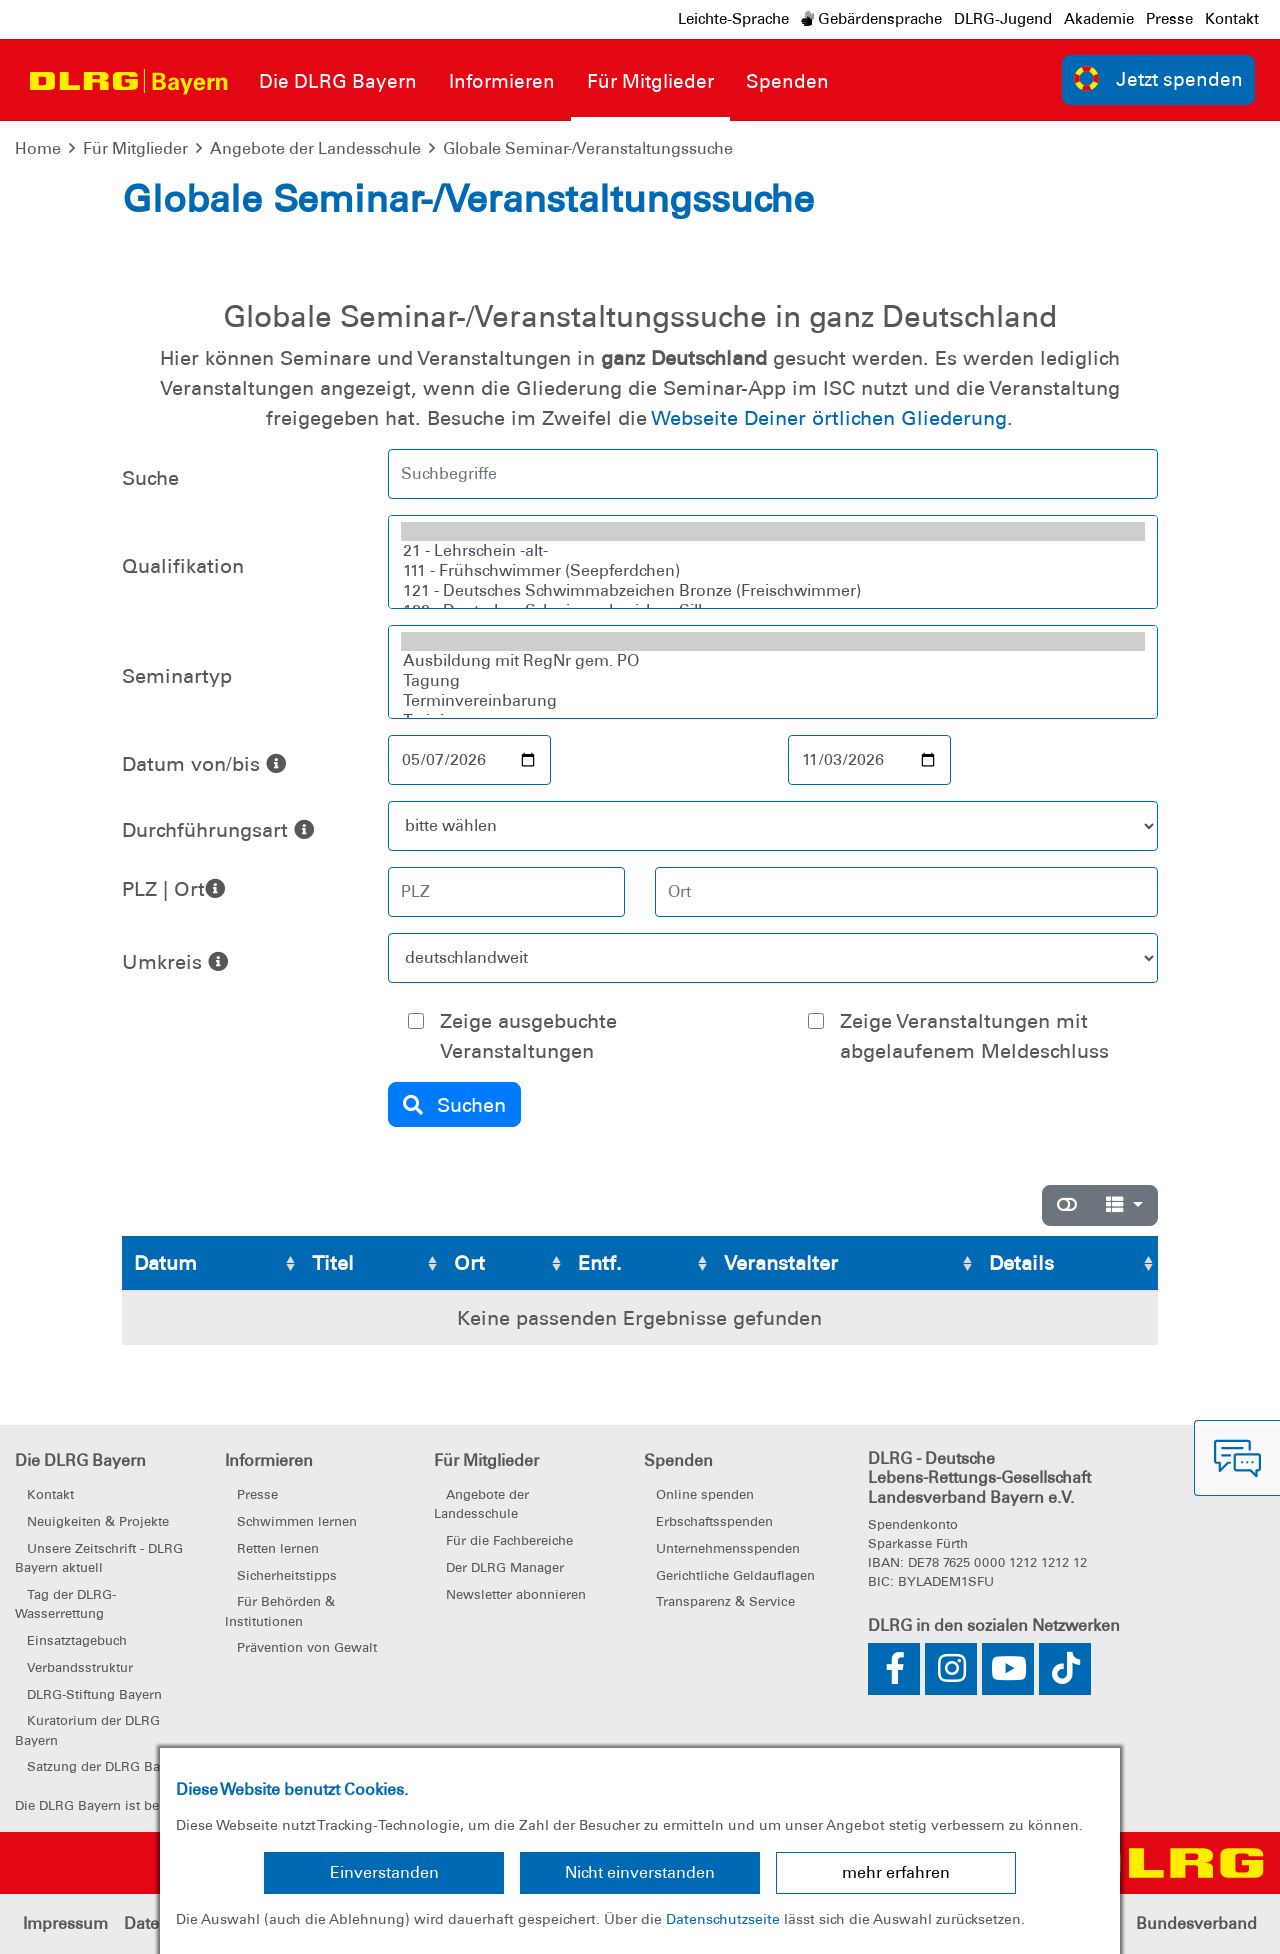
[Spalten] (1124, 1205)
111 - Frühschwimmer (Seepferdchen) (773, 571)
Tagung (773, 681)
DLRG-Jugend (1003, 19)
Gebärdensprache (871, 19)
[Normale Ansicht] (1067, 1205)
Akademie (1099, 19)
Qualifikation (183, 566)
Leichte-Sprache (733, 19)
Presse (1169, 19)
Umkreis (175, 962)
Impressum (65, 1923)
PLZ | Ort (163, 889)
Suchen (454, 1105)
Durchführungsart (218, 830)
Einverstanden (384, 1872)
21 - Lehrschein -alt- (773, 551)
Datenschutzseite (723, 1919)
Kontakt (1232, 19)
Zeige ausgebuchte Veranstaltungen (528, 1036)
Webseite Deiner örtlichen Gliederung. (832, 418)
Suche (150, 478)
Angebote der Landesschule (315, 148)
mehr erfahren (896, 1872)
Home (38, 148)
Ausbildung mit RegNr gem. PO (773, 661)
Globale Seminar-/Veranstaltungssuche (588, 148)
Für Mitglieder (135, 148)
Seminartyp (177, 676)
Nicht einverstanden (640, 1872)
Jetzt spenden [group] (1159, 78)
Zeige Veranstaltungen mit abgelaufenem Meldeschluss (974, 1036)
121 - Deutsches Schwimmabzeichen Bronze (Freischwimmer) (773, 591)
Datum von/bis (204, 764)
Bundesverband (1196, 1923)
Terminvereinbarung (773, 701)
